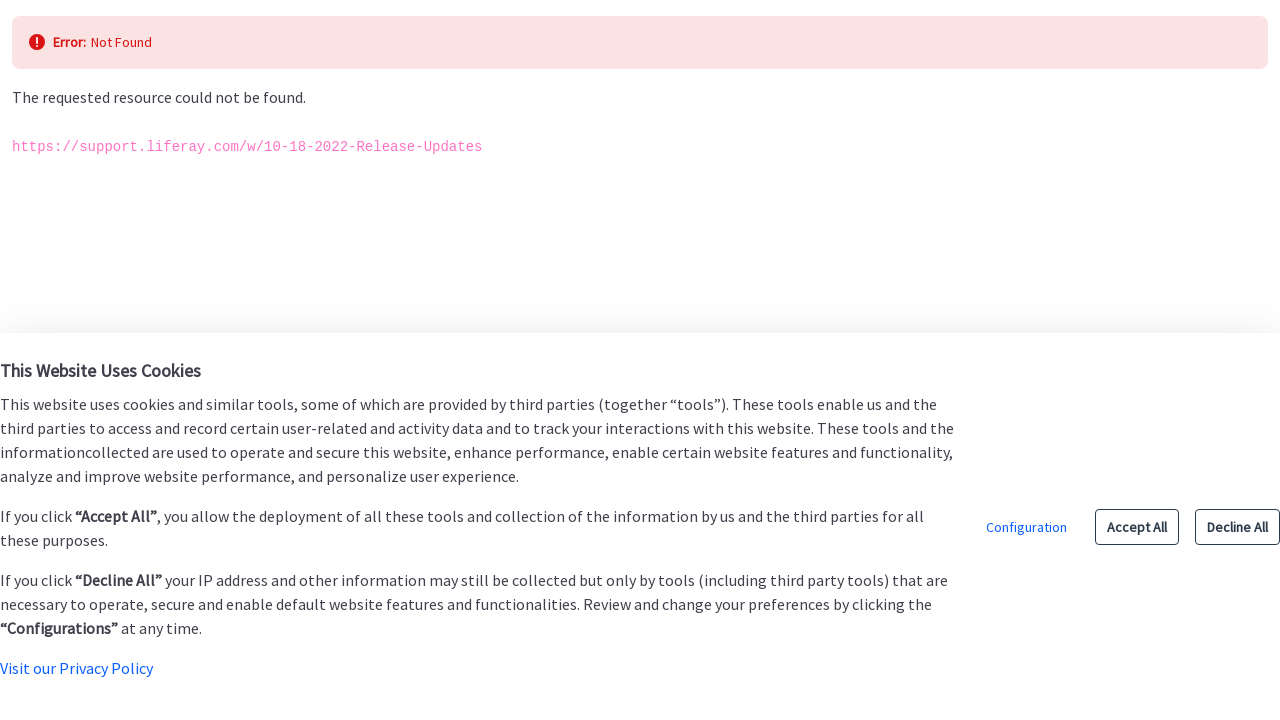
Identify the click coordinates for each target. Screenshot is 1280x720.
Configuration (1026, 527)
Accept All (1137, 527)
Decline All (1237, 527)
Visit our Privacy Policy (76, 668)
